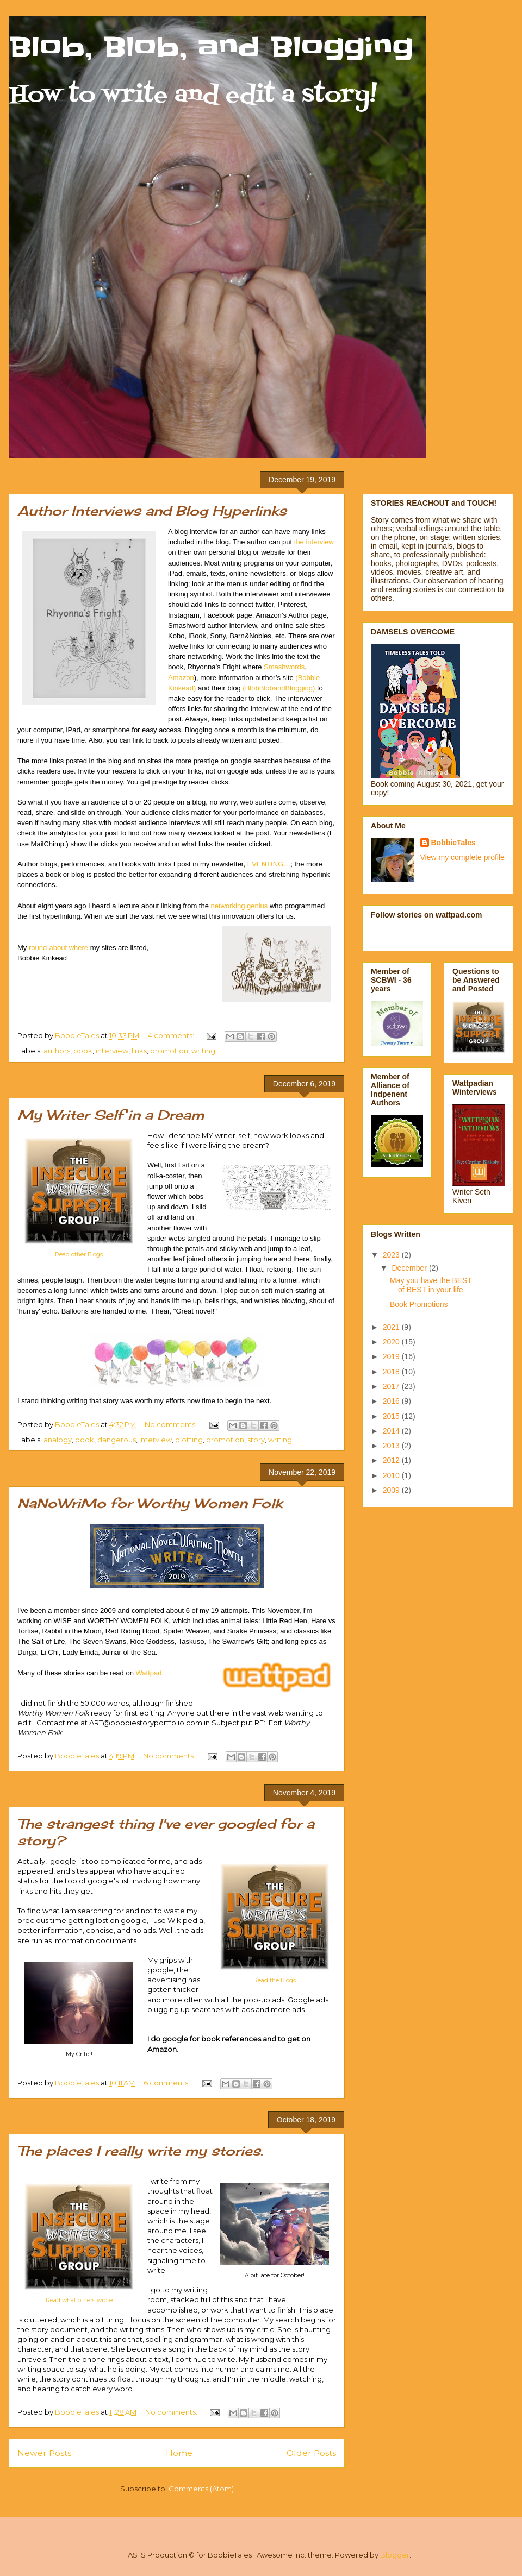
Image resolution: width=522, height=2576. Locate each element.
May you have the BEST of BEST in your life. (431, 1285)
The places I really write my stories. (140, 2151)
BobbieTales (453, 842)
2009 (392, 1490)
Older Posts (311, 2453)
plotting (189, 1439)
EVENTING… (268, 864)
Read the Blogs (274, 1980)
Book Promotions (419, 1304)
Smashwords (284, 667)
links (139, 1050)
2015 (392, 1416)
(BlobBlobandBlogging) (279, 688)
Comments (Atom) (201, 2488)
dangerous (116, 1439)
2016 (392, 1401)
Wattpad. (150, 1673)
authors (57, 1050)
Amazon (181, 678)
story (256, 1439)
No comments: (171, 1424)
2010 (392, 1475)
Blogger (394, 2554)
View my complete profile (462, 857)
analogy (58, 1439)
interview (112, 1050)
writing (203, 1050)
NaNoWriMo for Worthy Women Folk (149, 1503)
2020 (392, 1341)
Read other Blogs (79, 1254)
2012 (392, 1460)
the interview (314, 542)
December (409, 1268)
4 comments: (172, 1035)
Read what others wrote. (80, 2300)
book (82, 1050)
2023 (392, 1255)
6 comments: (167, 2082)
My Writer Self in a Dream (110, 1115)
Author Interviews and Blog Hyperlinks (152, 510)
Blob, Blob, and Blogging (211, 47)
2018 (392, 1371)
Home (179, 2453)
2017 (392, 1386)
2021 (392, 1327)
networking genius (239, 906)
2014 (392, 1431)
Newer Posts (44, 2453)
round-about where (58, 948)
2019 (392, 1356)
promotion (169, 1050)
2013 (392, 1445)
